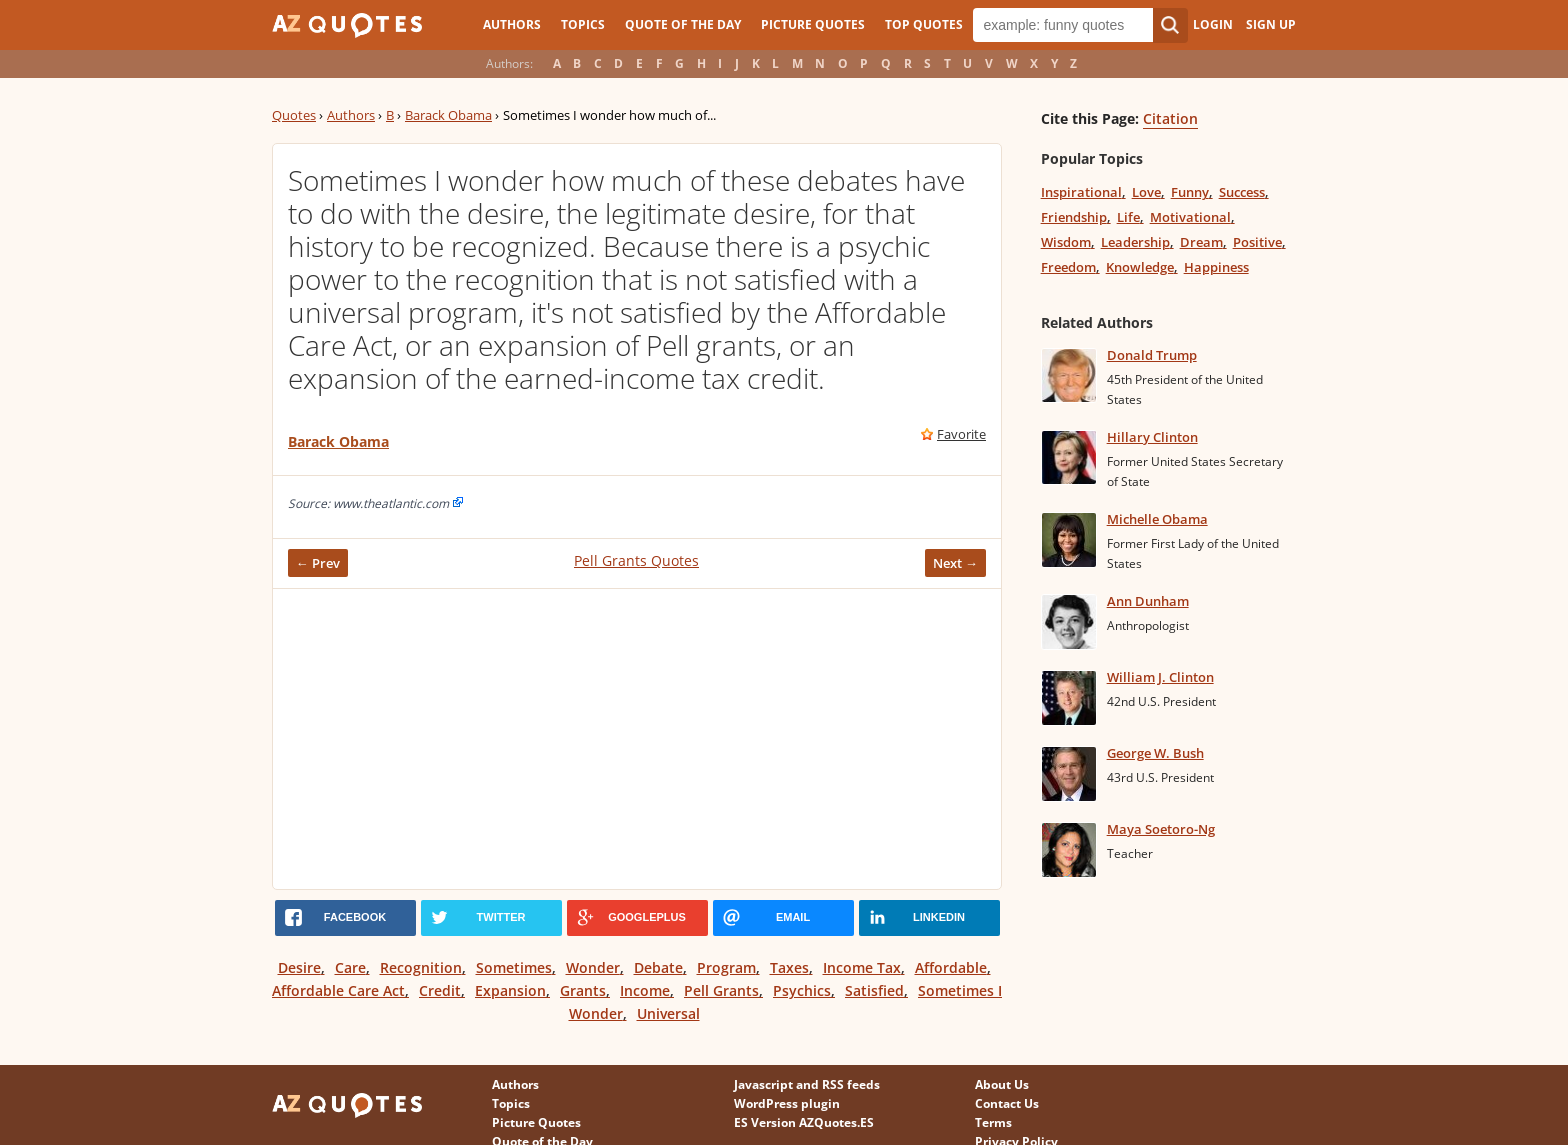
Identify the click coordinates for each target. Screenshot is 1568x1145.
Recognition (421, 967)
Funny (1190, 192)
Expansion (510, 990)
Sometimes (514, 967)
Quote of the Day (683, 24)
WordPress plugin (787, 1103)
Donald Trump (1152, 355)
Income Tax (862, 967)
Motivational (1190, 217)
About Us (1002, 1084)
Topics (583, 24)
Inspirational (1081, 192)
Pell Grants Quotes (636, 560)
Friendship (1074, 217)
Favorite (961, 434)
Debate (658, 967)
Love (1146, 192)
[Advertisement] (637, 739)
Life (1128, 217)
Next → (955, 563)
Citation (1170, 118)
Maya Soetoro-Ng (1161, 829)
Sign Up (1271, 24)
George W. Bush (1155, 753)
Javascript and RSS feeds (807, 1084)
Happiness (1216, 267)
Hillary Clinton (1152, 437)
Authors (512, 24)
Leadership (1135, 242)
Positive (1257, 242)
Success (1242, 192)
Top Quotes (924, 24)
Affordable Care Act (338, 990)
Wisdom (1066, 242)
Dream (1201, 242)
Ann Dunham (1148, 601)
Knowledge (1140, 267)
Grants (583, 990)
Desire (299, 967)
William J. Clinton (1160, 677)
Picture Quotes (813, 24)
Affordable (951, 967)
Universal (668, 1013)
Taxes (789, 967)
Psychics (802, 990)
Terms (993, 1122)
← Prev (318, 563)
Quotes (294, 115)
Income (645, 990)
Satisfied (874, 990)
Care (350, 967)
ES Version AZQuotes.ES (804, 1122)
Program (726, 967)
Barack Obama (448, 115)
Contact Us (1007, 1103)
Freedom (1068, 267)
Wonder (593, 967)
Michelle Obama (1157, 519)
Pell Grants (721, 990)
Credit (440, 990)
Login (1213, 24)
